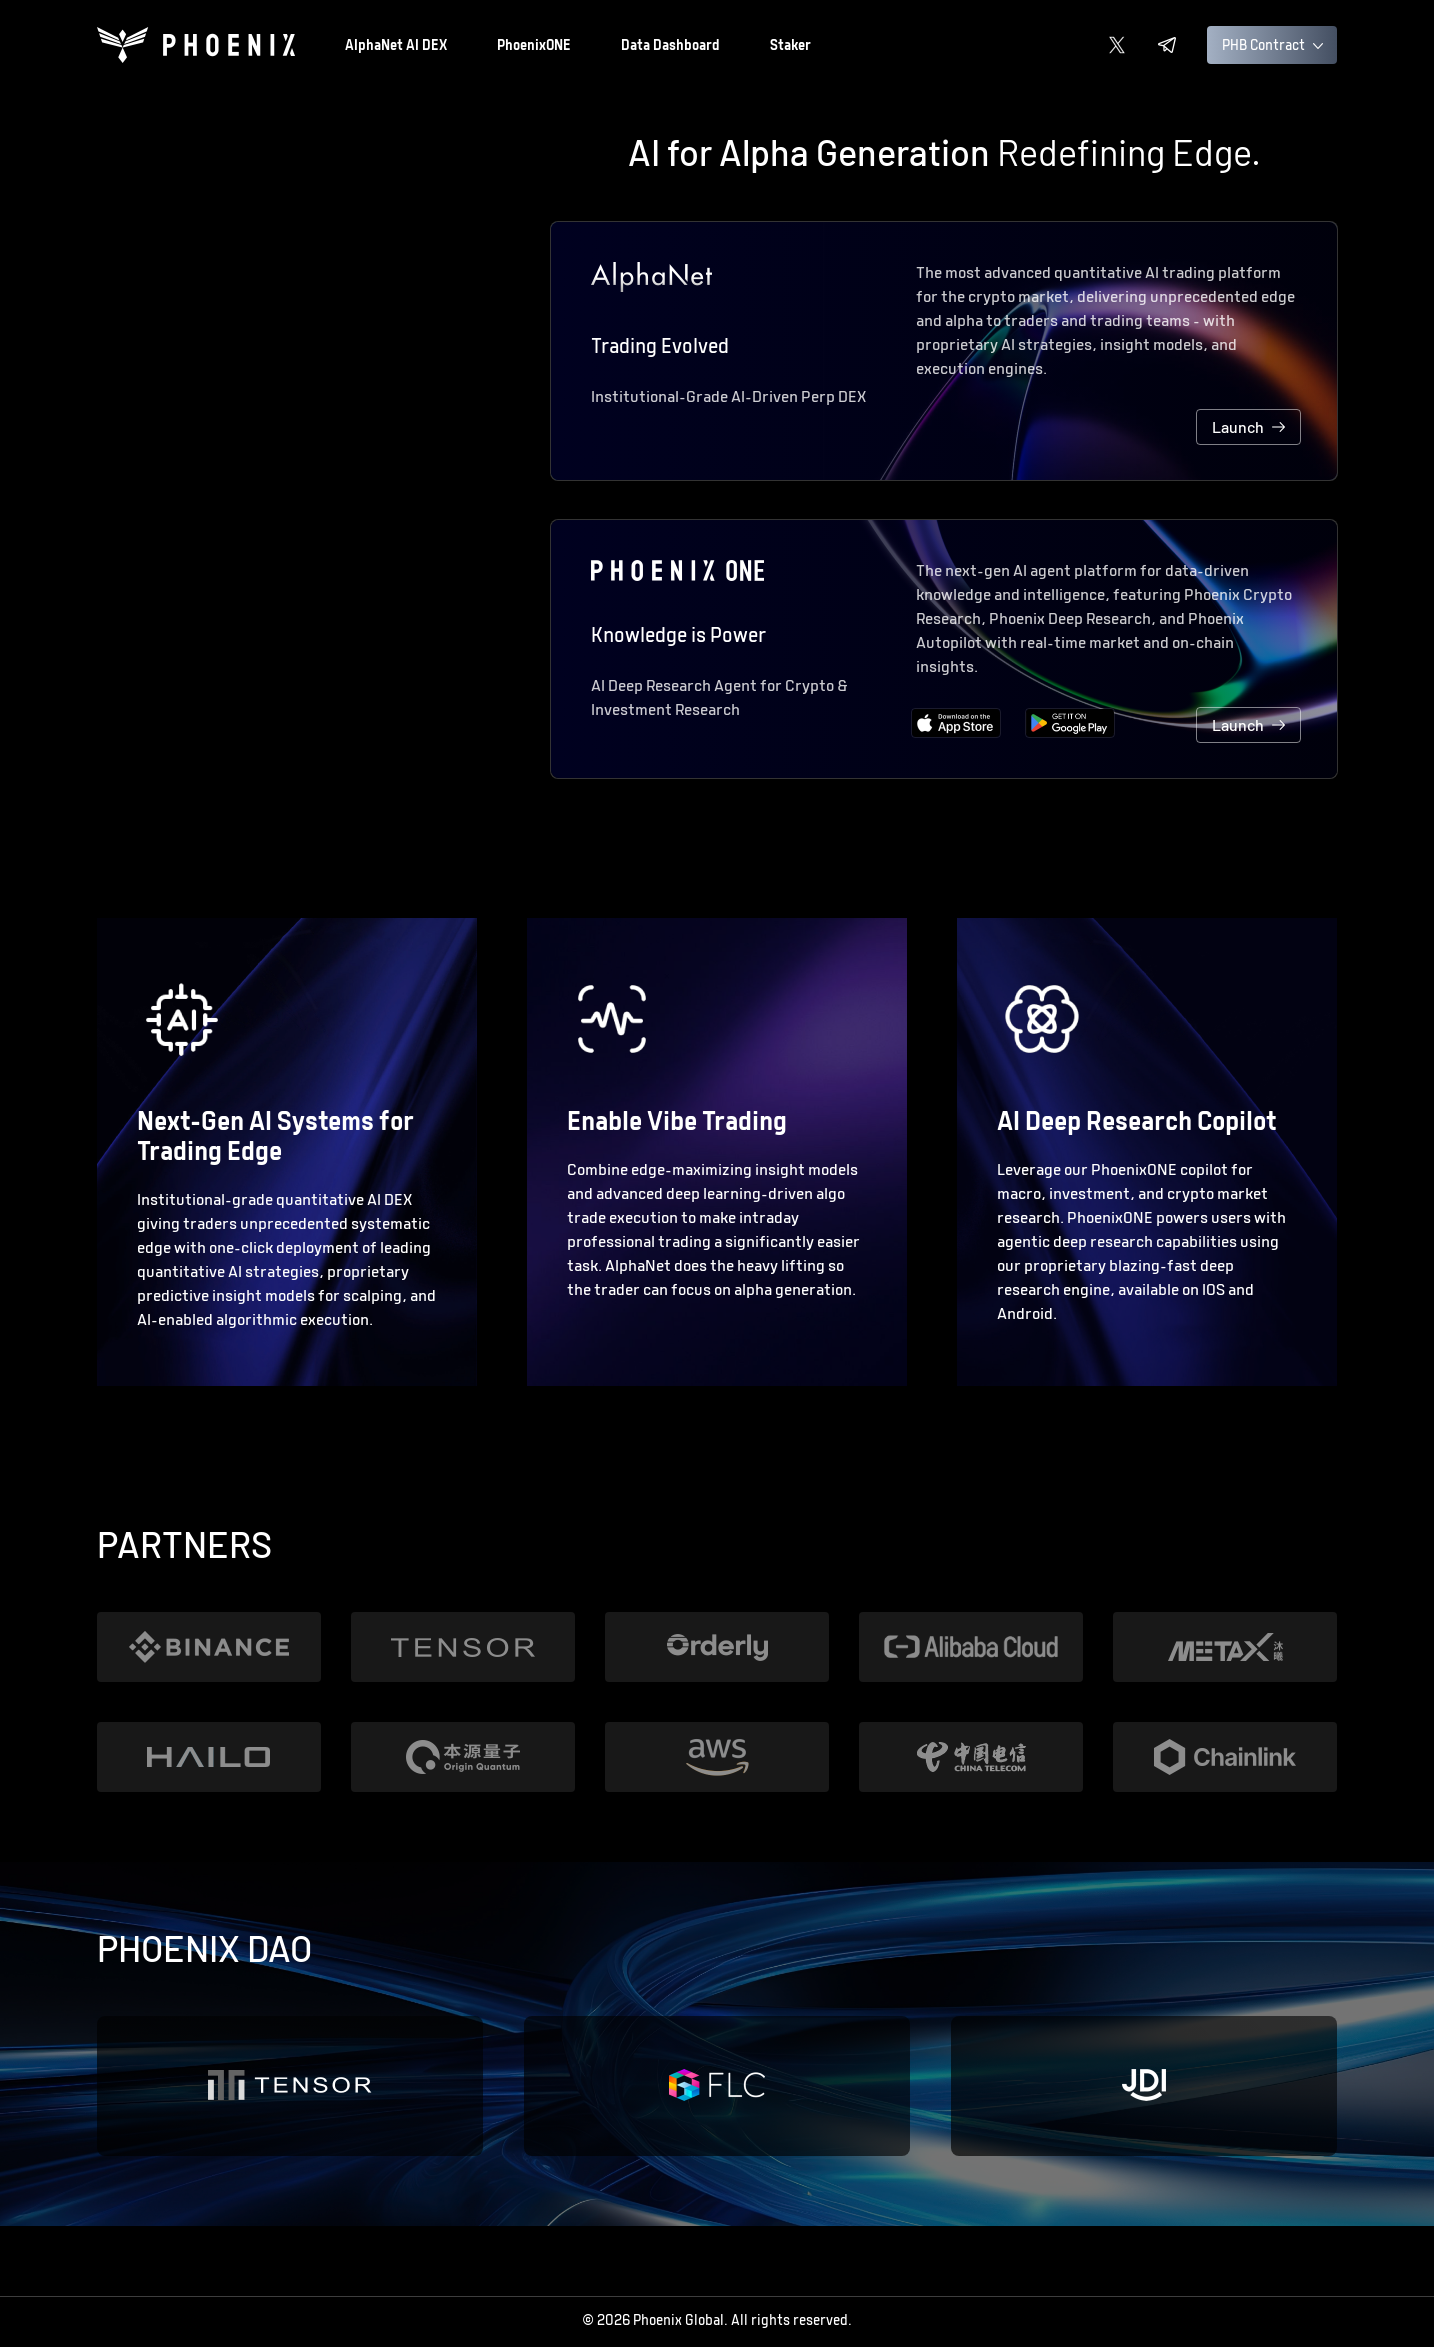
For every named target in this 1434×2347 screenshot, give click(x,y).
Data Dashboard (670, 46)
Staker (790, 46)
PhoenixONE (534, 46)
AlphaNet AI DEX (396, 46)
